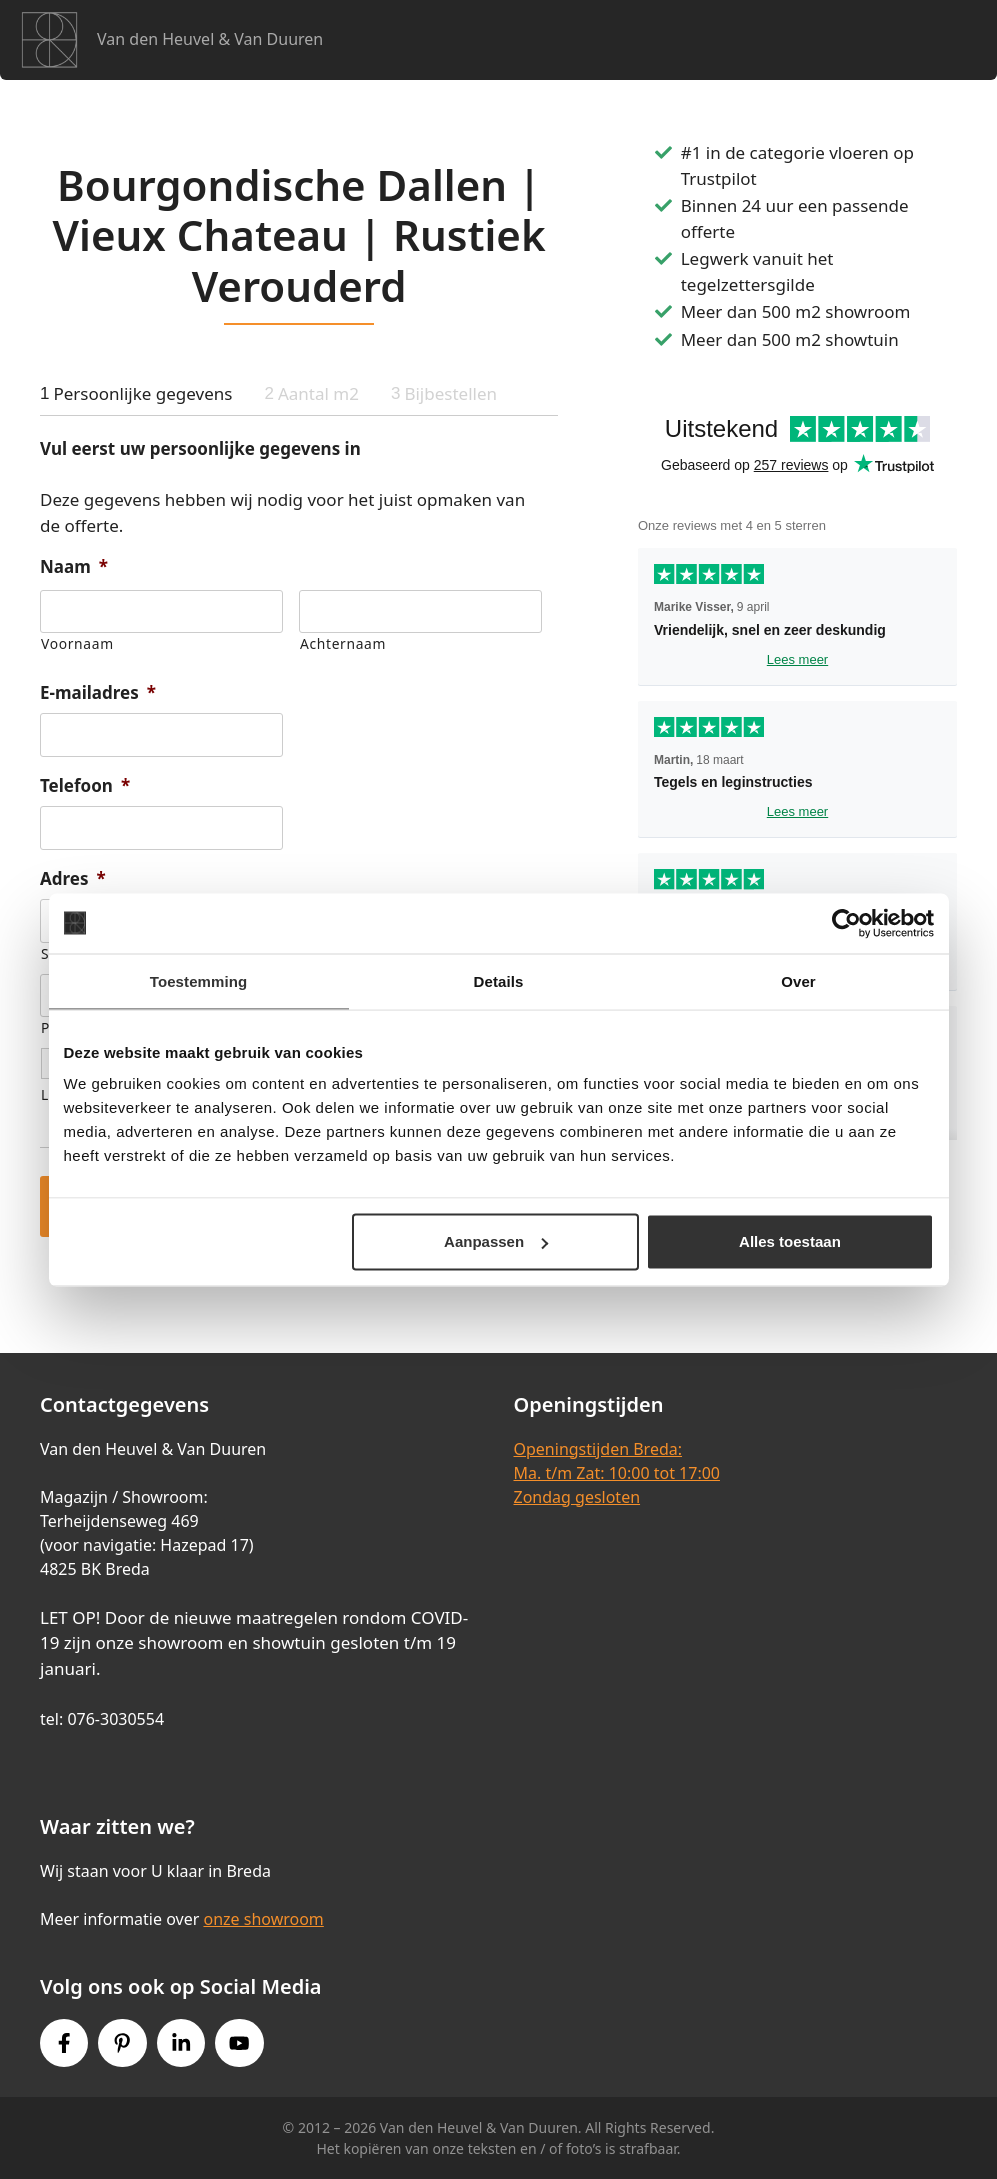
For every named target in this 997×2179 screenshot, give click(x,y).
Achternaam (343, 643)
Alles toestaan (790, 1241)
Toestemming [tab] (199, 980)
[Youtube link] (239, 2043)
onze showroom (263, 1919)
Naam (74, 567)
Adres (73, 879)
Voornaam (77, 643)
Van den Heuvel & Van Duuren (210, 39)
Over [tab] (798, 980)
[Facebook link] (64, 2043)
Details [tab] (499, 980)
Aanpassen (496, 1241)
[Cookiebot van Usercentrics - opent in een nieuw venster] (846, 923)
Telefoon (85, 786)
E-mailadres (98, 693)
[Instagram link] (181, 2043)
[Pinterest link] (122, 2043)
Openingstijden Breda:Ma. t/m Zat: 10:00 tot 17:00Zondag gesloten (617, 1473)
